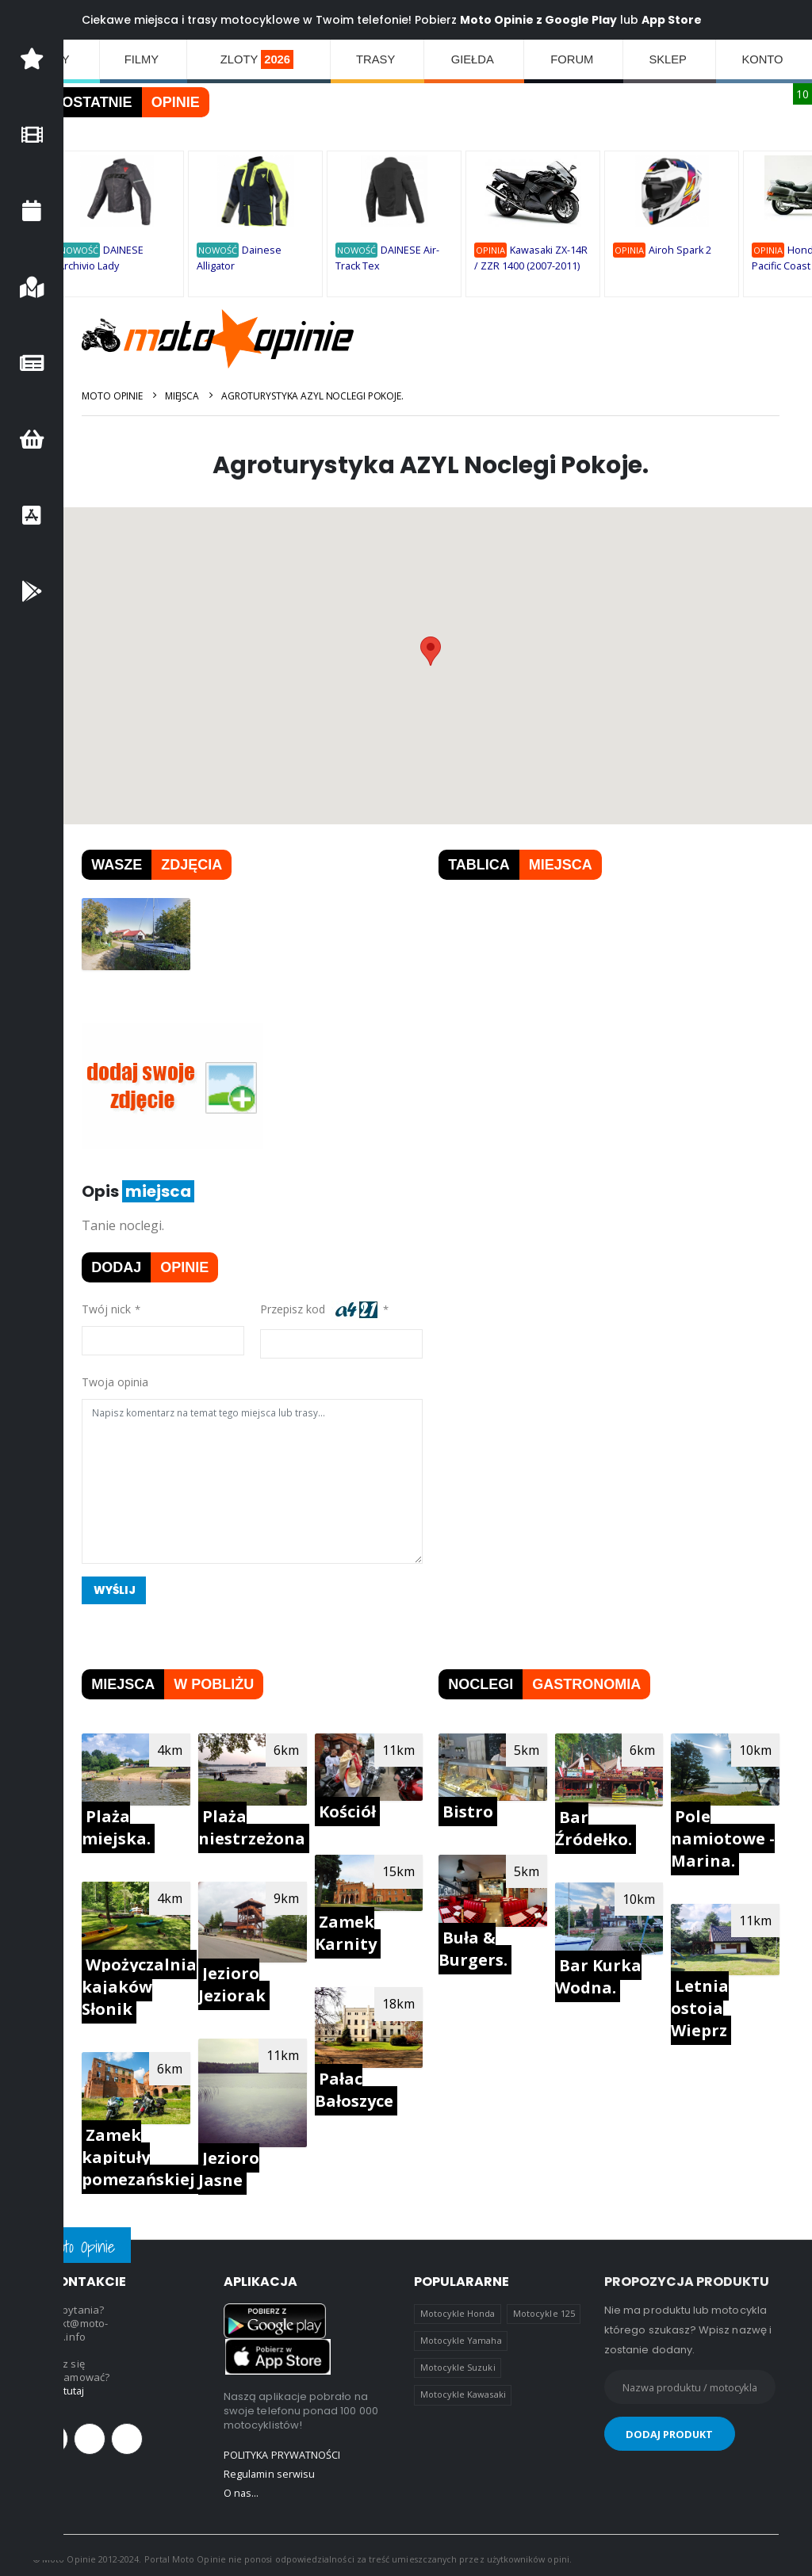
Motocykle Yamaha (461, 2334)
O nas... (242, 2486)
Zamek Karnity (354, 1929)
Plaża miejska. (130, 1825)
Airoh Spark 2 (694, 251)
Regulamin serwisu (270, 2466)
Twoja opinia (129, 1381)
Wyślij (130, 1589)
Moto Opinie (126, 396)
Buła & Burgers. (480, 1944)
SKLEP (670, 59)
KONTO (764, 59)
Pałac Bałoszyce (363, 2084)
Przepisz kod (329, 1310)
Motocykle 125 (544, 2307)
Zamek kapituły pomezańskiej (152, 2151)
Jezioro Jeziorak (244, 1980)
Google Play (595, 20)
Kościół (356, 1810)
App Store (686, 20)
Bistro (475, 1809)
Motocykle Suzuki (458, 2361)
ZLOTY (258, 59)
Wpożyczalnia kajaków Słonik (153, 1983)
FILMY (141, 59)
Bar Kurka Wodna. (603, 1972)
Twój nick (120, 1308)
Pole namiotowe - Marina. (725, 1836)
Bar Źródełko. (598, 1826)
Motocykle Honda (458, 2307)
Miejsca (196, 396)
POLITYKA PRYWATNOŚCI (282, 2447)
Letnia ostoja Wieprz (702, 2005)
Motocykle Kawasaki (463, 2388)
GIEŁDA (474, 59)
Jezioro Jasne (240, 2162)
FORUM (574, 59)
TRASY (378, 59)
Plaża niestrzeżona (263, 1825)
